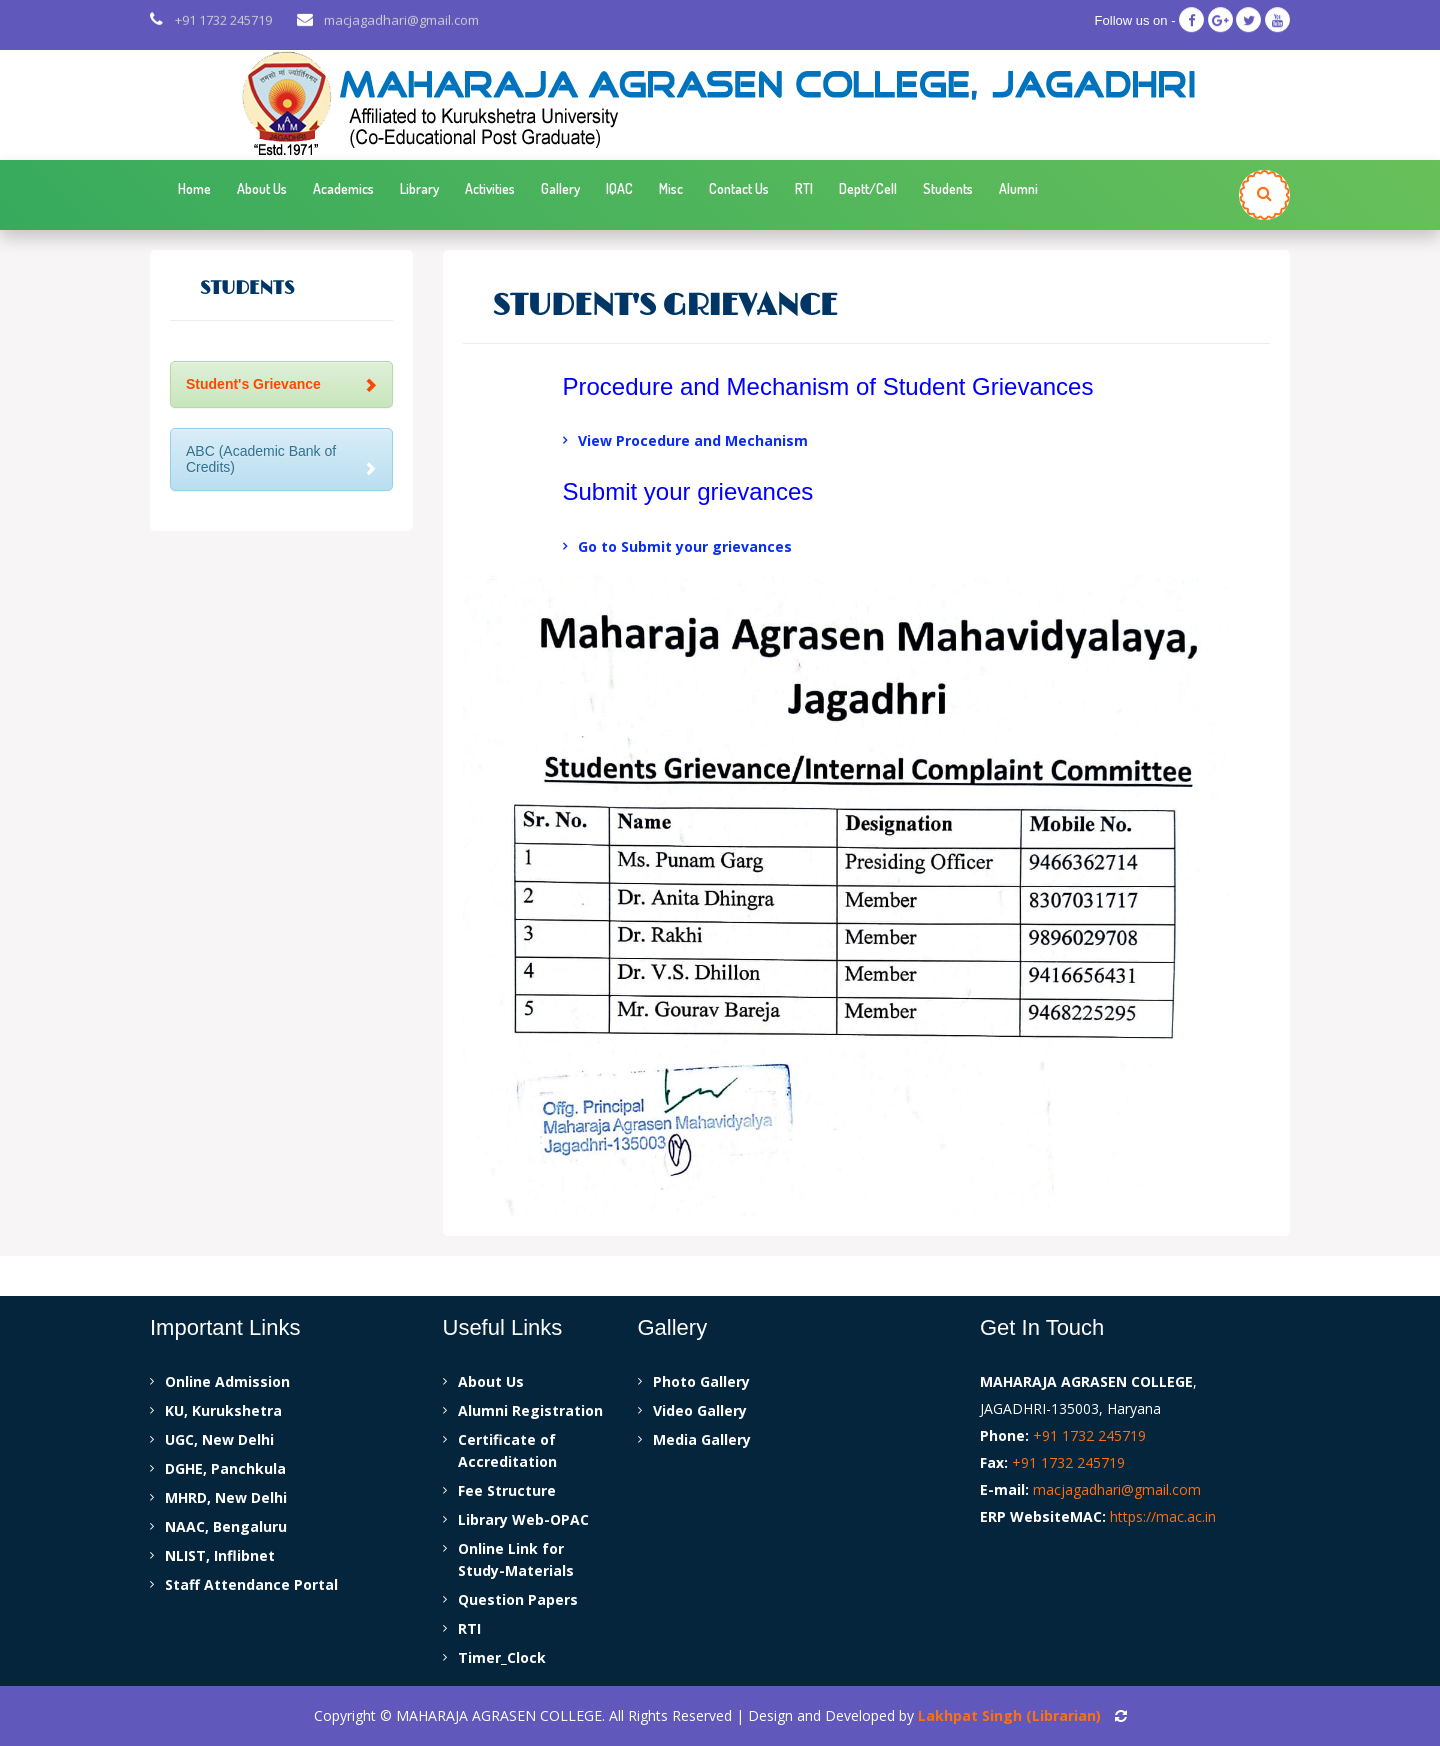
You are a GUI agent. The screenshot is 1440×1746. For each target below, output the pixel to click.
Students (948, 188)
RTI (804, 188)
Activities (490, 188)
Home (194, 188)
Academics (343, 188)
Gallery (560, 188)
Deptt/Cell (868, 188)
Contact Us (739, 188)
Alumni (1018, 188)
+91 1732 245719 (223, 22)
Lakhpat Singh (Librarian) (1009, 1715)
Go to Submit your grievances (685, 546)
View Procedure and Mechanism (693, 440)
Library (419, 188)
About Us (262, 188)
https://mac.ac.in (1163, 1516)
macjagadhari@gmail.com (401, 22)
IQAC (619, 188)
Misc (671, 188)
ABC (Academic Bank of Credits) (281, 458)
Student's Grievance (281, 384)
